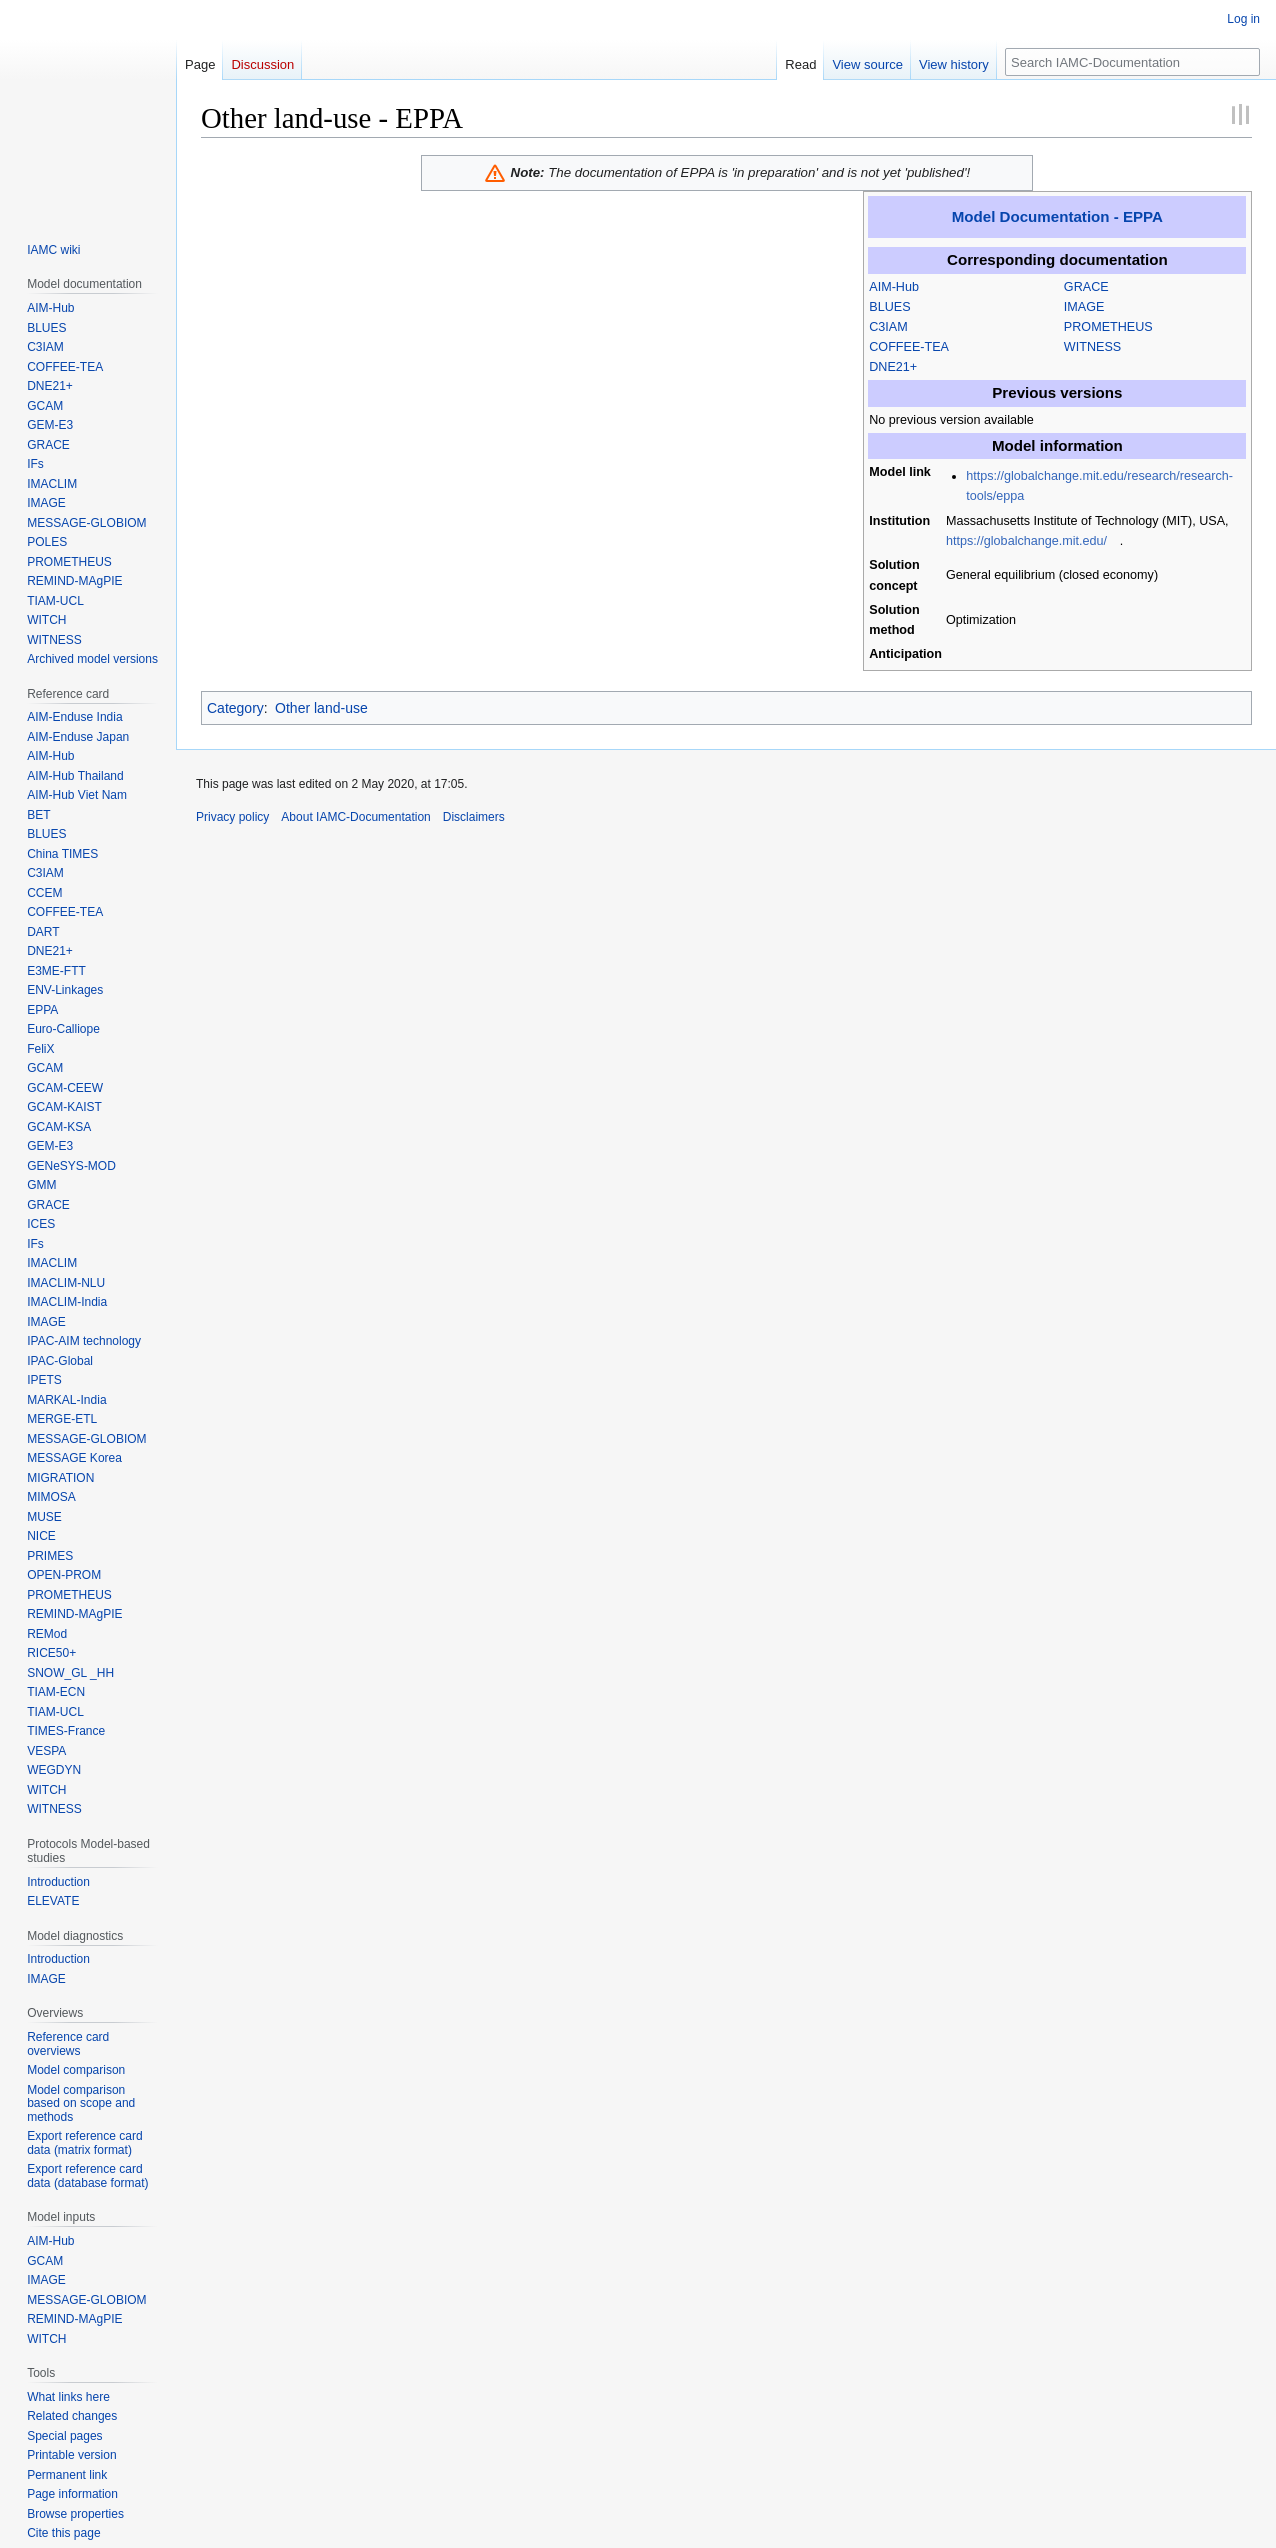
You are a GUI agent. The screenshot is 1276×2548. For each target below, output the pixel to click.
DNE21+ (893, 367)
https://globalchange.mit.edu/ (1026, 541)
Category (235, 708)
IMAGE (1084, 307)
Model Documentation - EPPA (1057, 216)
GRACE (1086, 287)
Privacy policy (232, 817)
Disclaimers (474, 817)
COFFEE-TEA (909, 347)
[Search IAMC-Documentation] (1132, 62)
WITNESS (1092, 347)
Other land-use (321, 708)
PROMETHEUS (1108, 327)
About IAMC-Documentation (355, 817)
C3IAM (888, 327)
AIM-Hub (894, 287)
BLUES (889, 307)
